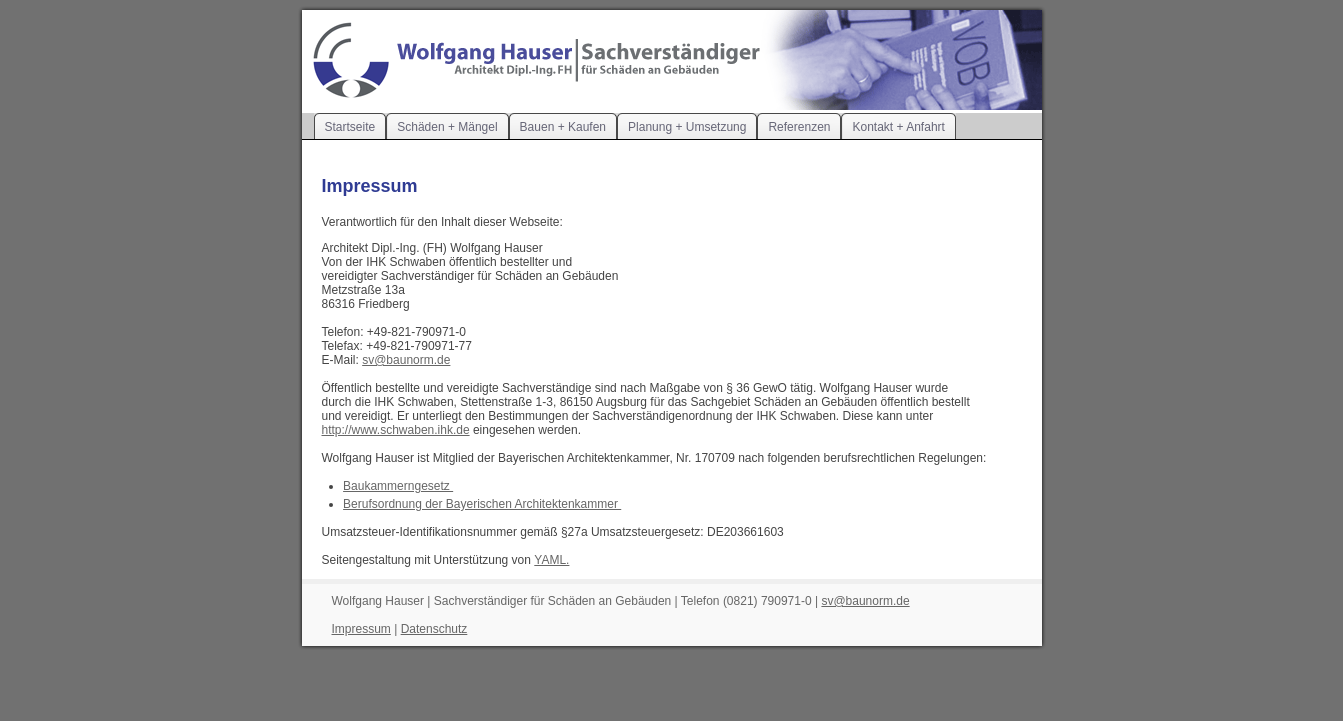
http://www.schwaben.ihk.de (396, 430)
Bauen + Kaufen (563, 127)
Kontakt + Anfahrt (898, 127)
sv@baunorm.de (406, 360)
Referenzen (799, 127)
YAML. (551, 560)
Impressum (361, 629)
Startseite (350, 127)
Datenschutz (434, 629)
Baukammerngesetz (398, 486)
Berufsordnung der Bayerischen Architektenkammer (482, 504)
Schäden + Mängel (447, 127)
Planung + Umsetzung (687, 127)
